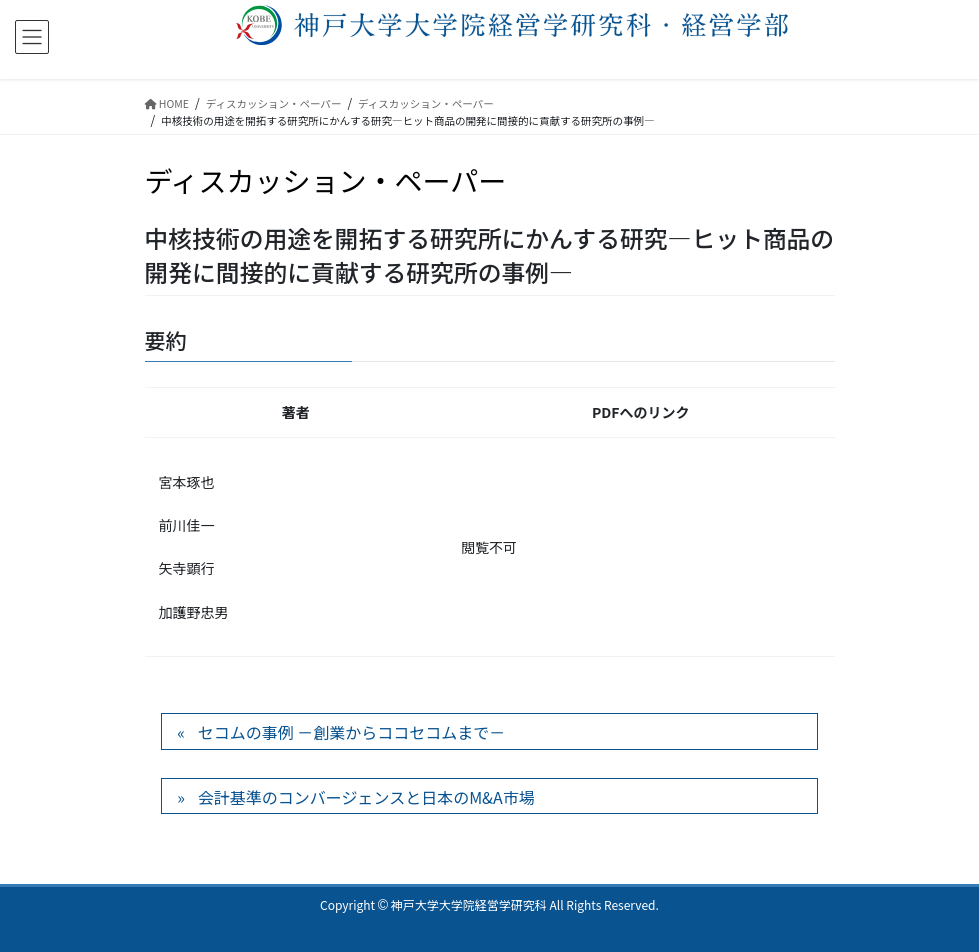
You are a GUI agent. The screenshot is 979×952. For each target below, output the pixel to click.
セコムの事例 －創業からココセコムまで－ (352, 732)
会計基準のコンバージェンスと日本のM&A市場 (366, 797)
